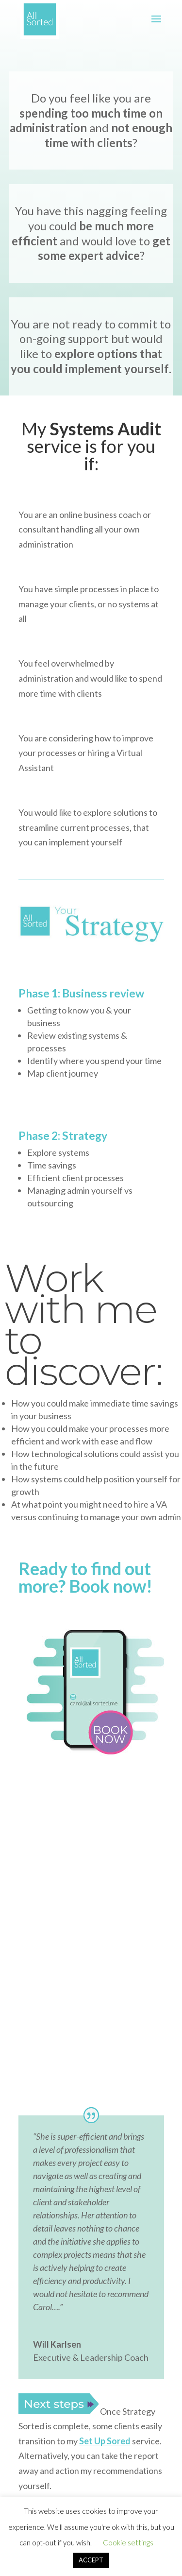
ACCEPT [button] (91, 2560)
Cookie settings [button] (128, 2542)
